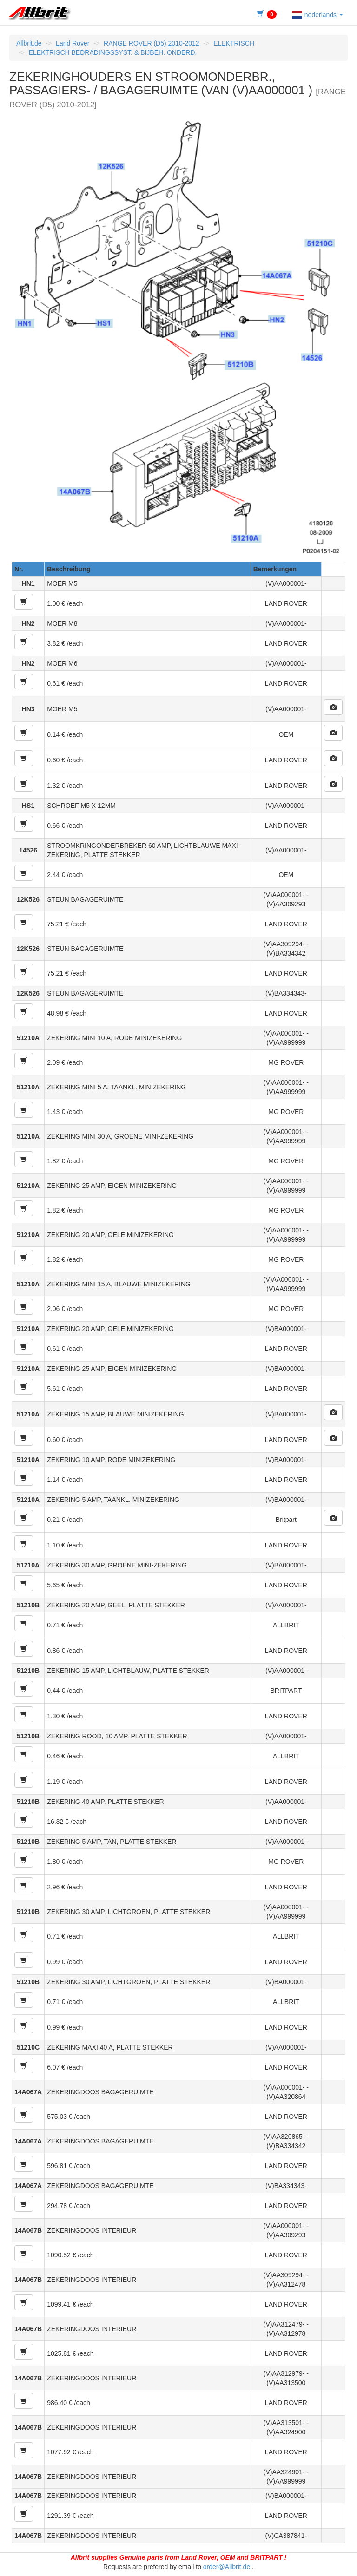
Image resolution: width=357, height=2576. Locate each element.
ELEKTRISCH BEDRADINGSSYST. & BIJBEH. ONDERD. (113, 52)
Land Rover (72, 43)
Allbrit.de (28, 43)
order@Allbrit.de (226, 2566)
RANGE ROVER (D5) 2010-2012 (151, 43)
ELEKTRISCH (233, 43)
